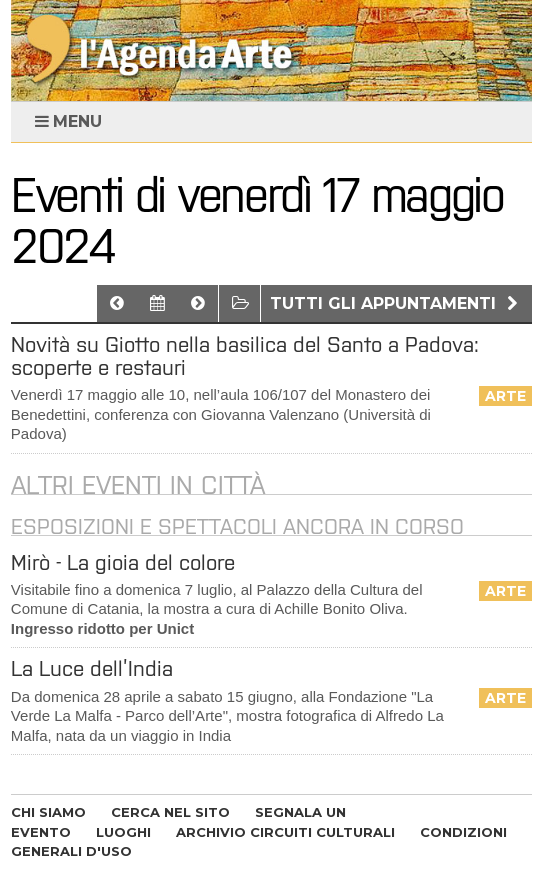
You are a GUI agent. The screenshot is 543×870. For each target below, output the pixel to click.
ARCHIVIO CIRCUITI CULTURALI (285, 832)
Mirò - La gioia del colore (123, 562)
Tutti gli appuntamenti (396, 303)
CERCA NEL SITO (170, 812)
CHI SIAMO (48, 812)
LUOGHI (123, 832)
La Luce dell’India (92, 668)
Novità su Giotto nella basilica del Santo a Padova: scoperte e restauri (245, 356)
